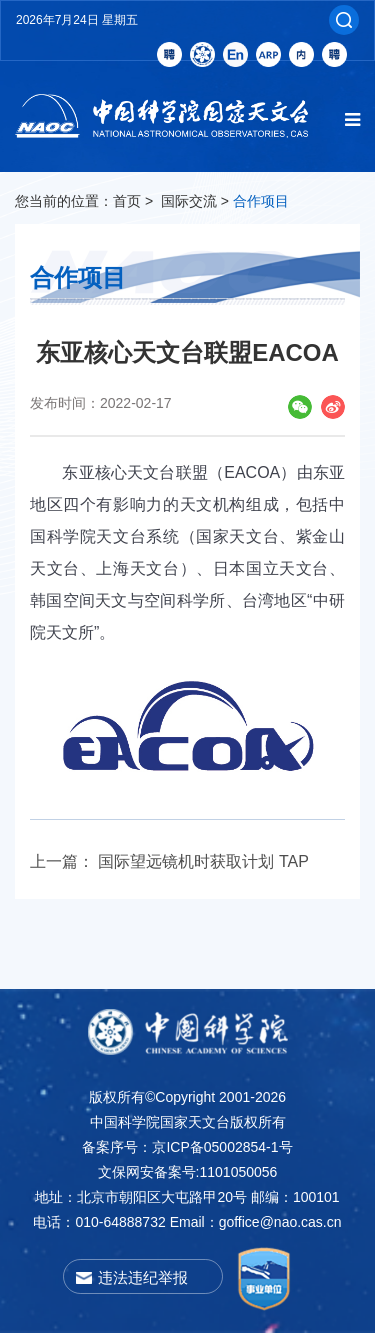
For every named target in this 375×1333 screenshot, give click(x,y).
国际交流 (189, 201)
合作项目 (261, 201)
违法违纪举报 (143, 1277)
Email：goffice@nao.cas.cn (256, 1222)
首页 (127, 201)
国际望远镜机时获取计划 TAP (203, 861)
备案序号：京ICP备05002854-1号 (187, 1147)
